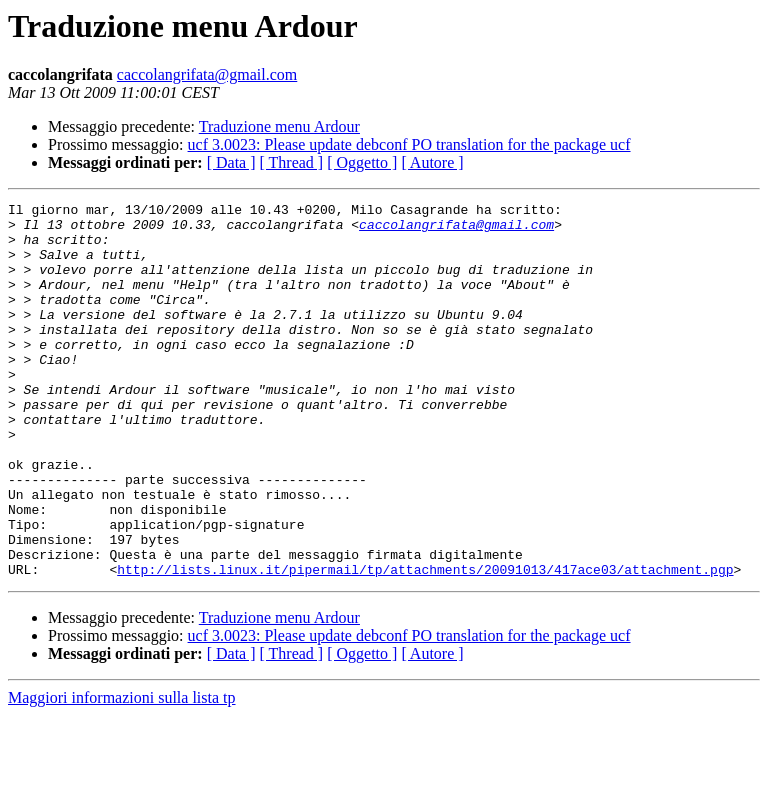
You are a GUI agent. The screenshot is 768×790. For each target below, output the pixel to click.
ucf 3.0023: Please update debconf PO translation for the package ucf (409, 144)
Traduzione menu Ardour (279, 126)
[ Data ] (231, 162)
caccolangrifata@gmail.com (207, 74)
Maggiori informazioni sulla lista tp (122, 772)
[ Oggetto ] (362, 162)
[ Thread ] (292, 162)
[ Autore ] (432, 162)
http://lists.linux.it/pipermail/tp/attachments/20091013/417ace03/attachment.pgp (425, 644)
